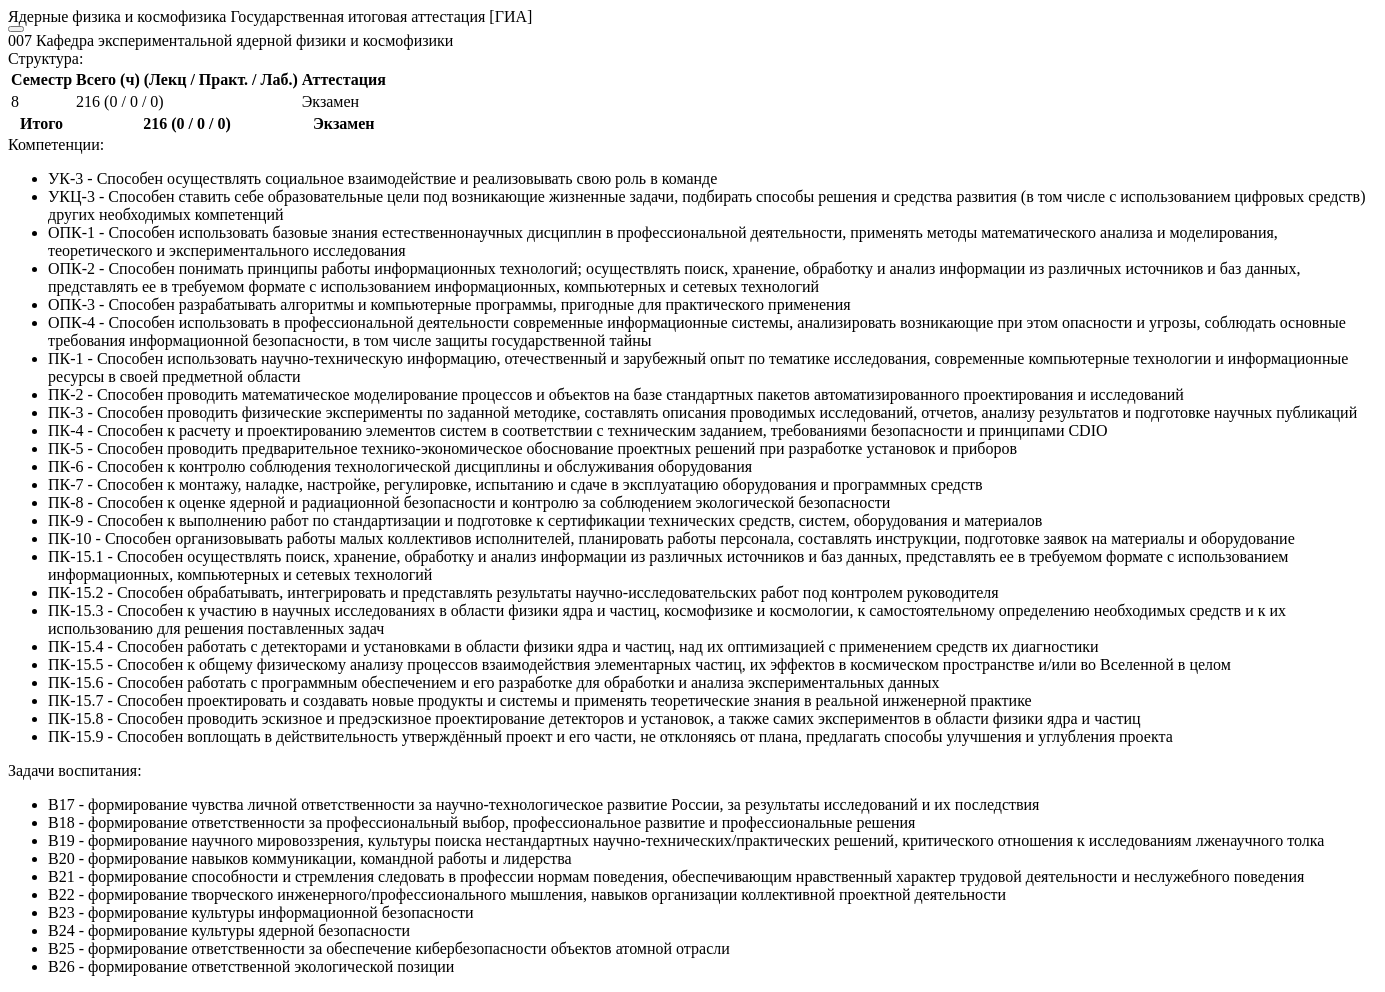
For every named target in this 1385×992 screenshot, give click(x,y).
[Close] (16, 29)
